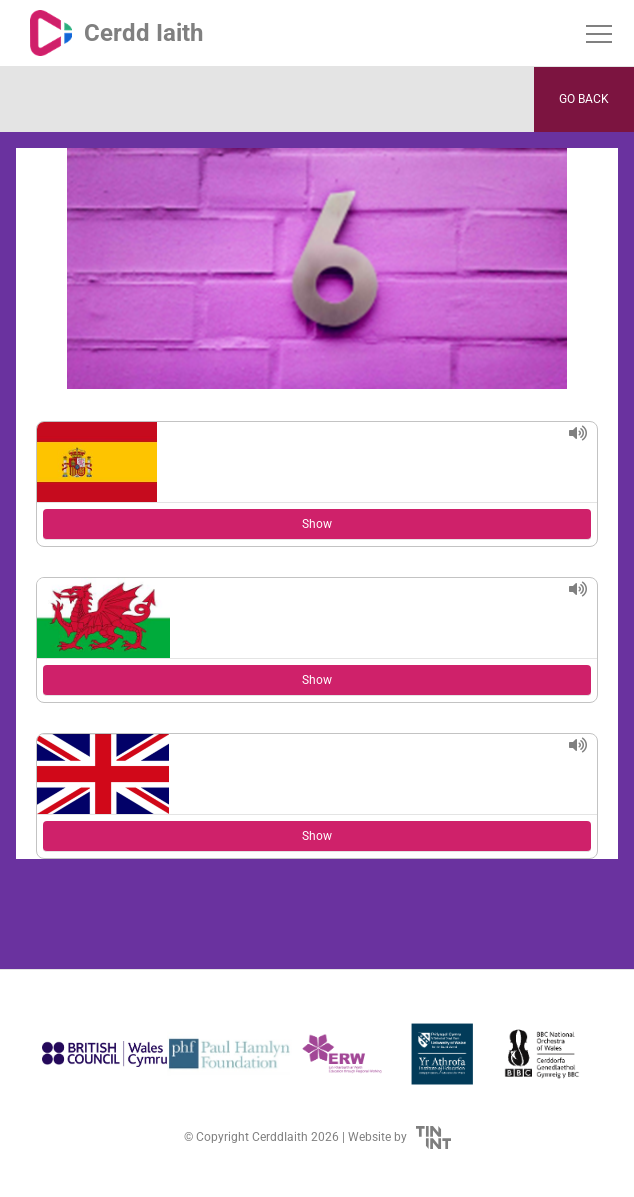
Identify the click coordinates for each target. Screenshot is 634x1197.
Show (317, 524)
